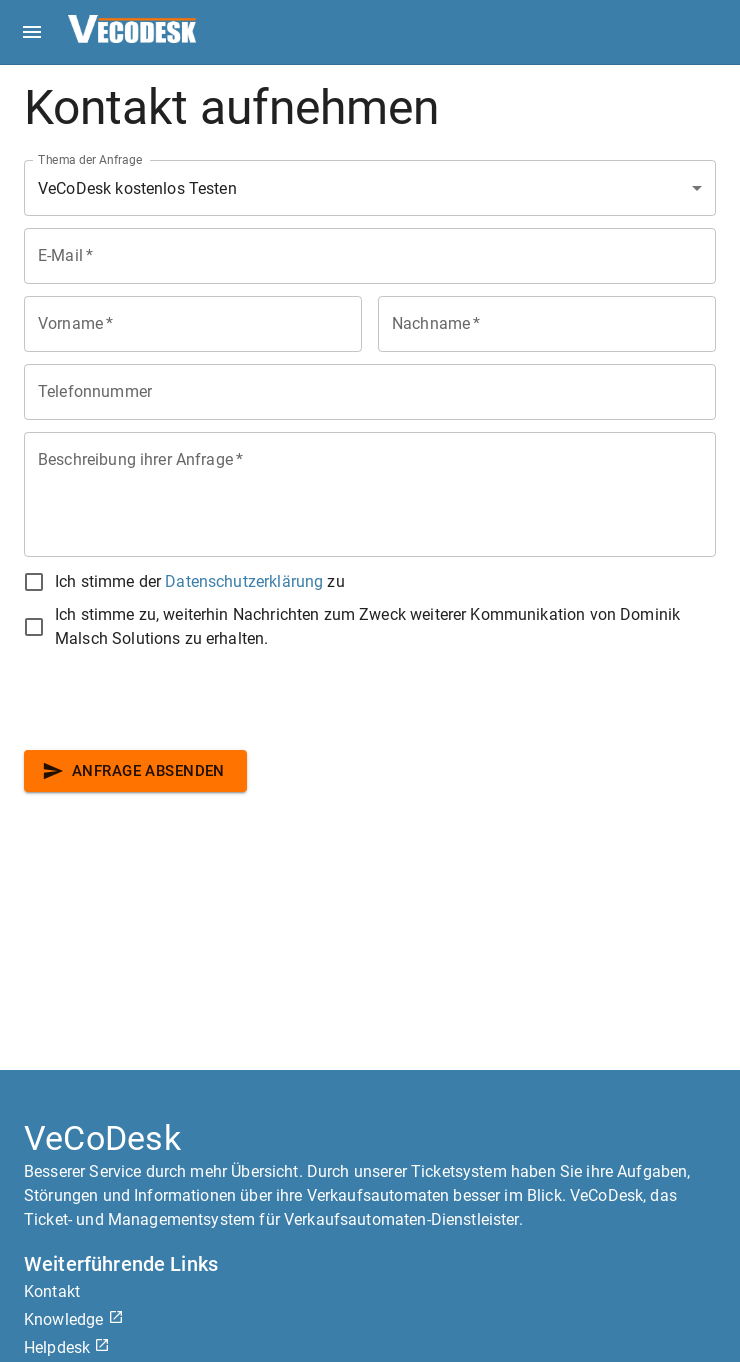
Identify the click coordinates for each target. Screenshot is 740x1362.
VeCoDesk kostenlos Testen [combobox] (137, 188)
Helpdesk (67, 1347)
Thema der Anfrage (90, 160)
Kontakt (52, 1291)
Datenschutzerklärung (244, 581)
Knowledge (74, 1319)
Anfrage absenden (135, 771)
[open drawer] (32, 32)
